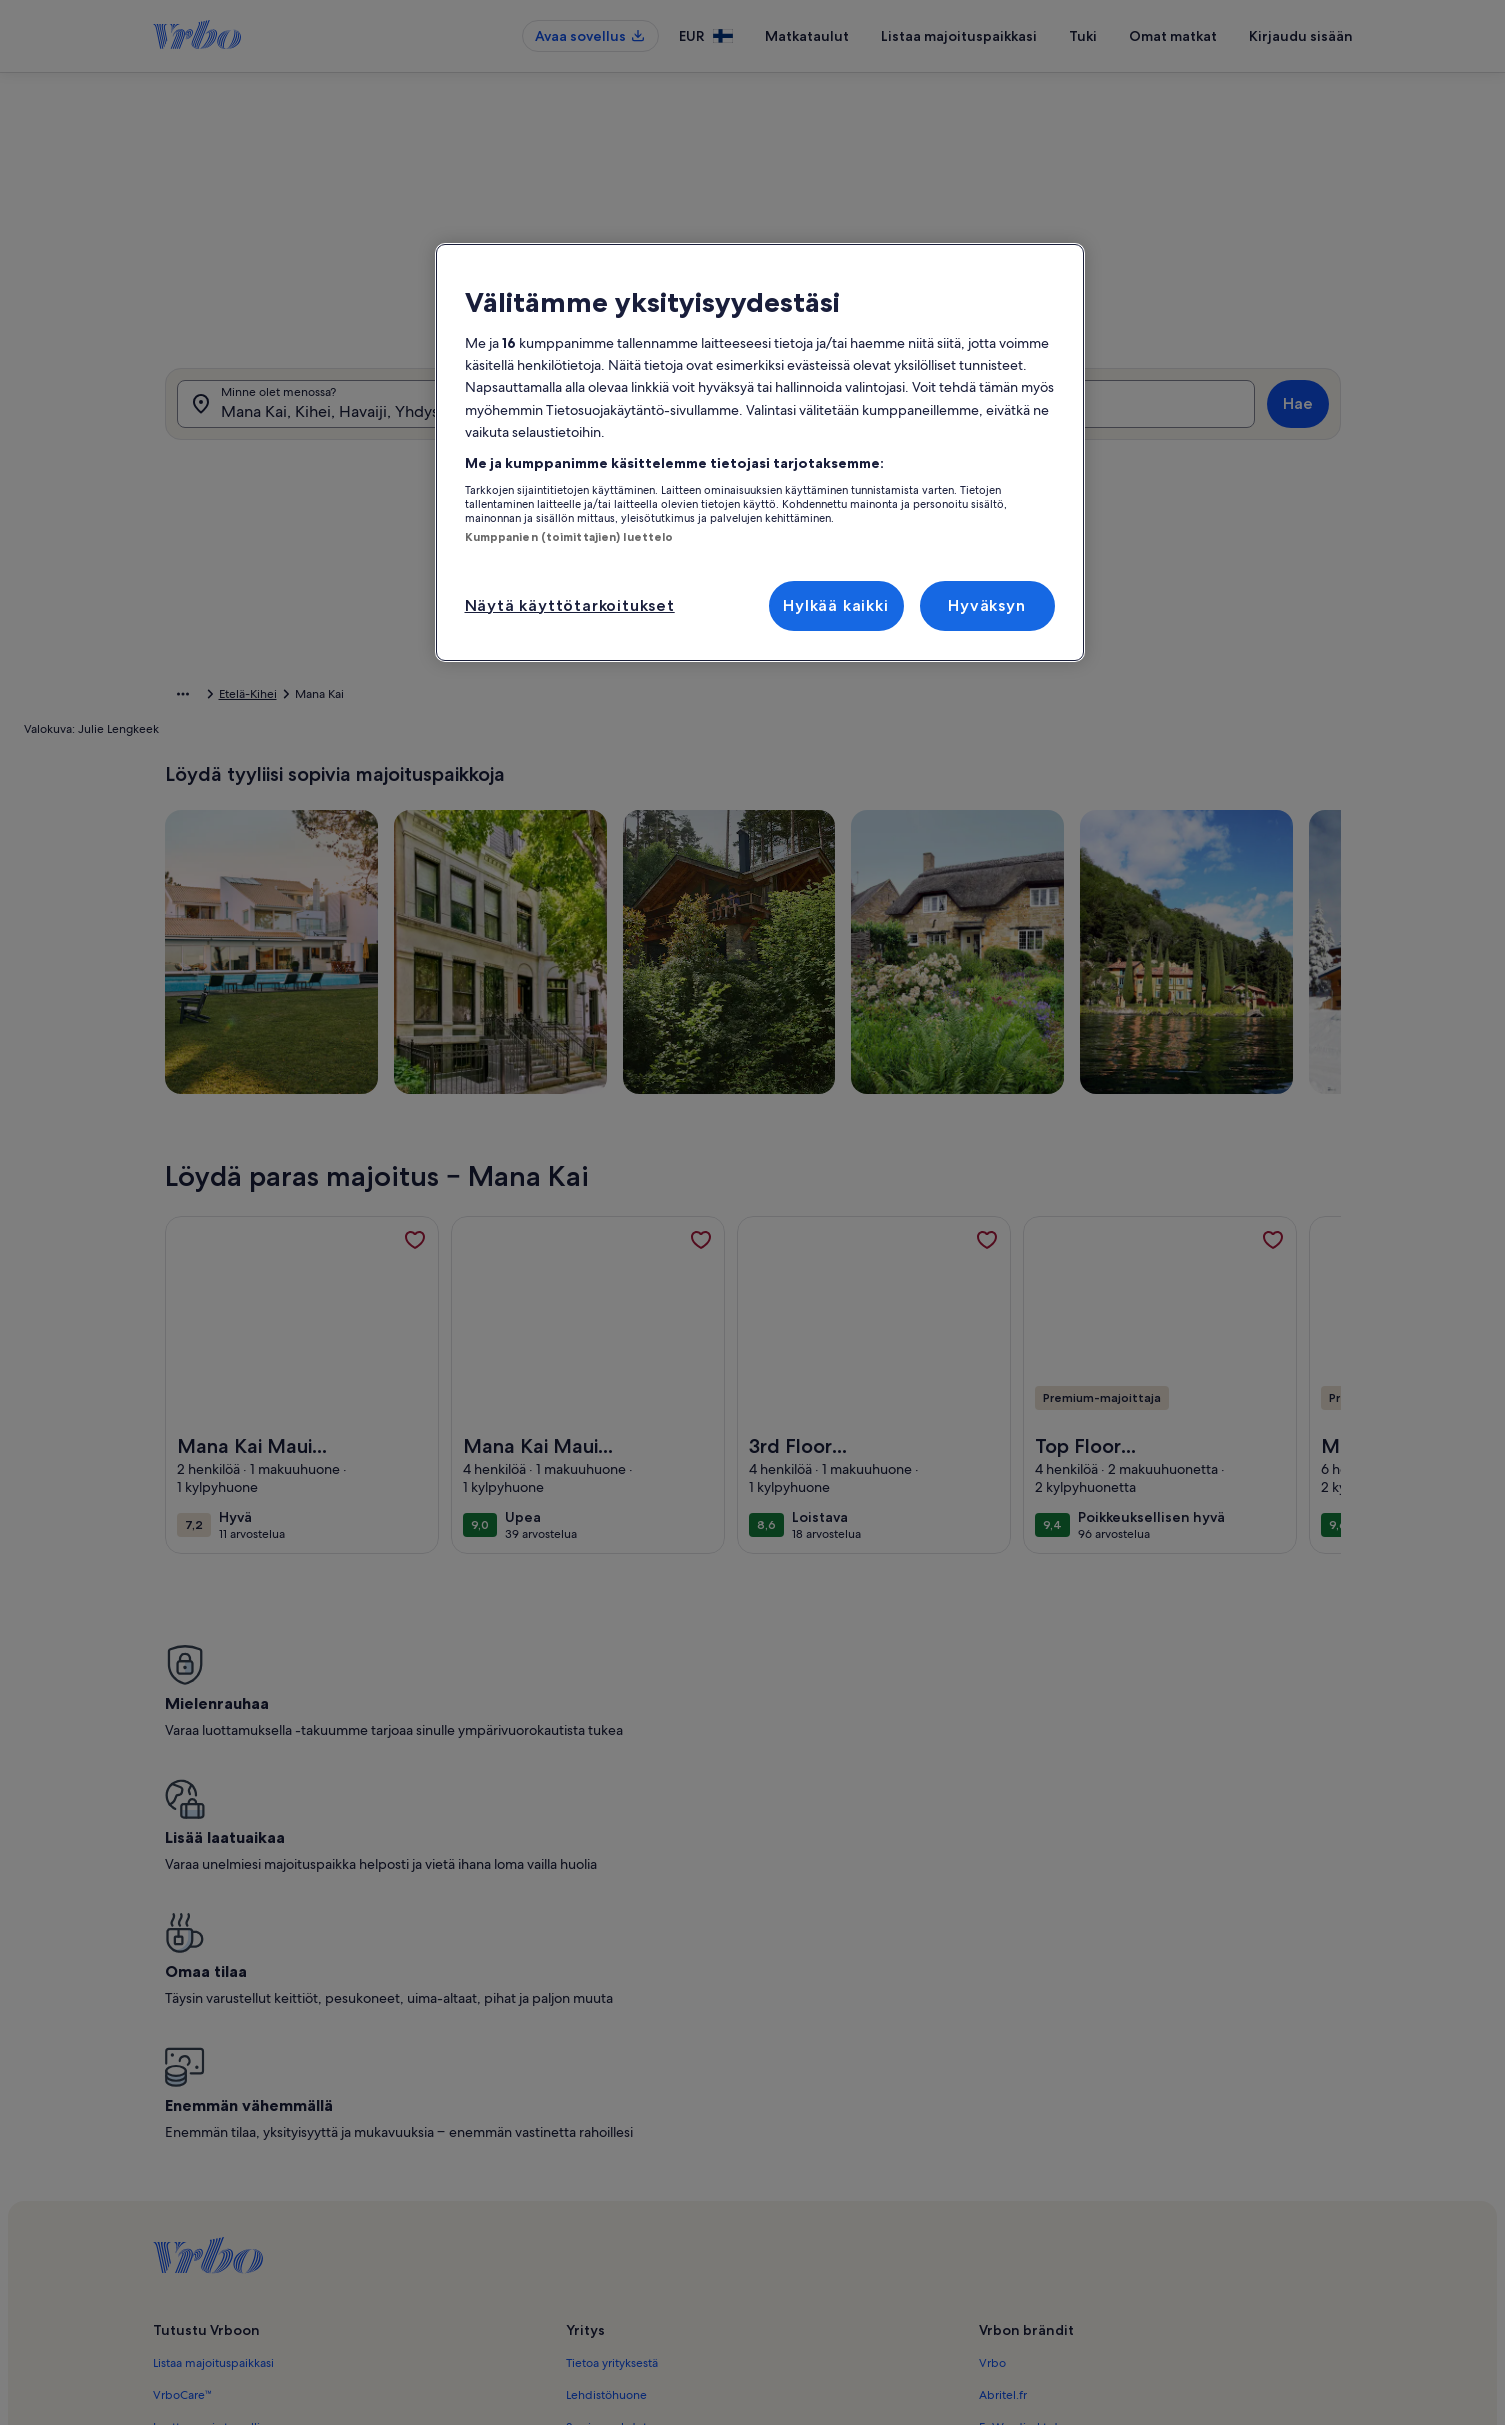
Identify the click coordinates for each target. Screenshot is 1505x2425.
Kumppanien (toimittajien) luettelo (569, 537)
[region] (760, 453)
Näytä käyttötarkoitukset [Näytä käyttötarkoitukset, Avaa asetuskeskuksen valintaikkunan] (570, 605)
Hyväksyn (986, 605)
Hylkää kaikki (835, 605)
